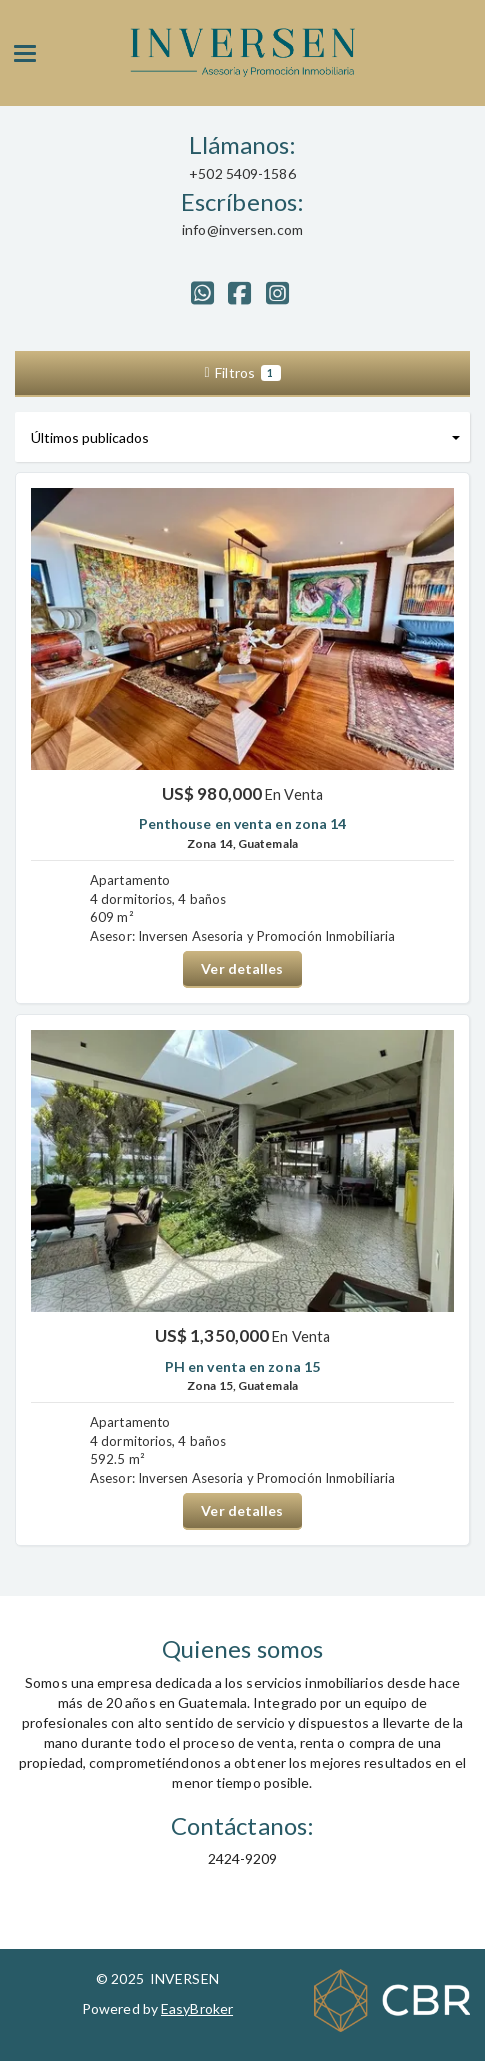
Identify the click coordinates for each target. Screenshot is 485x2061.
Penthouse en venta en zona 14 (243, 823)
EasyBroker (197, 2008)
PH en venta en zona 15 (242, 1366)
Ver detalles (242, 968)
